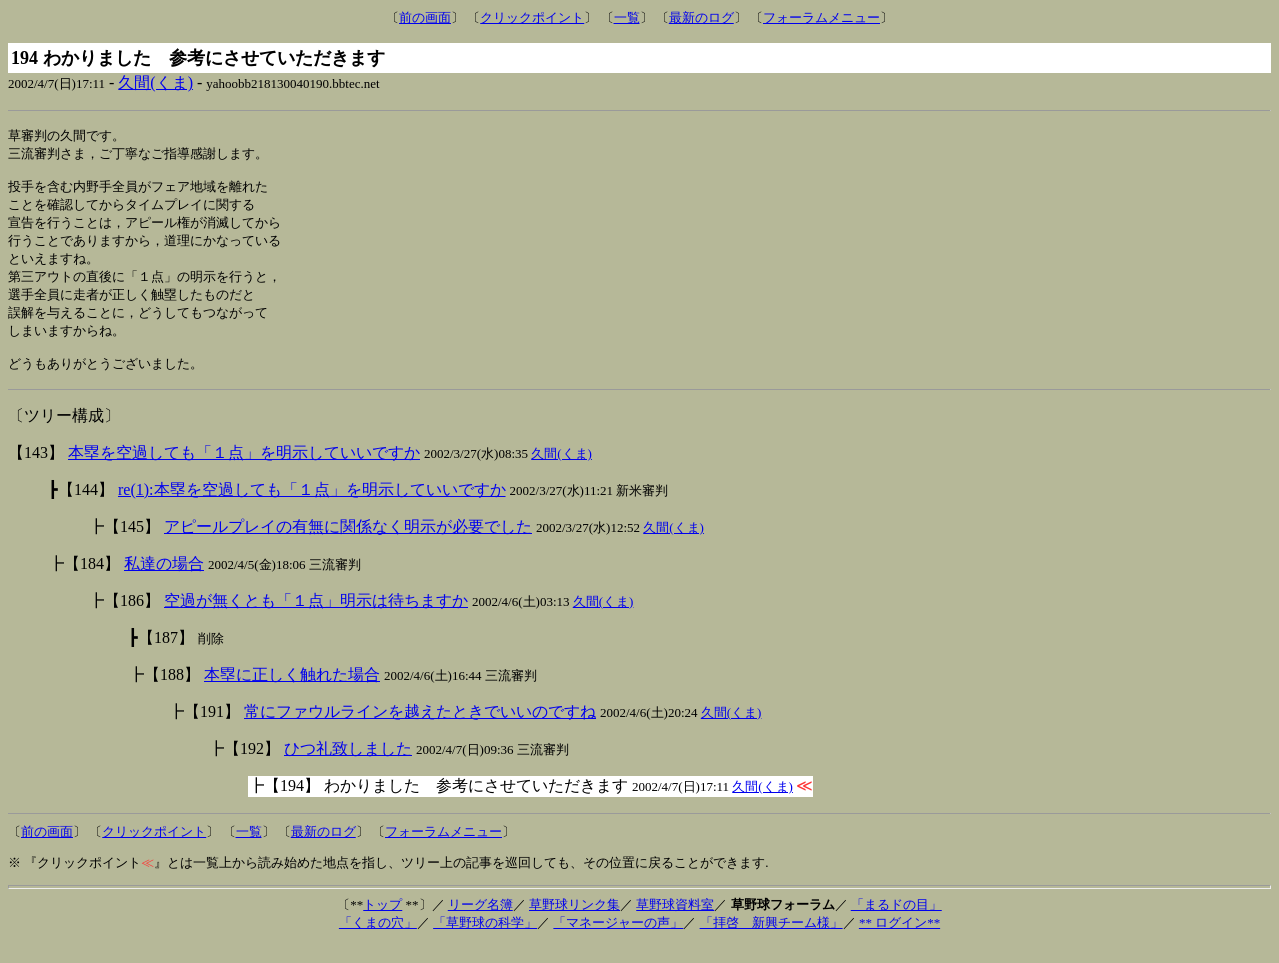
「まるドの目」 (896, 922)
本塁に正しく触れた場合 (292, 692)
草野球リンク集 (574, 922)
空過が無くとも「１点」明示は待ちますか (316, 618)
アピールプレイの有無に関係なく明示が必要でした (348, 544)
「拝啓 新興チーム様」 (771, 940)
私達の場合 (164, 581)
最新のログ (701, 17)
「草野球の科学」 (485, 940)
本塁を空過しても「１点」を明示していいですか (244, 470)
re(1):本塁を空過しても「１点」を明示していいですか (312, 507)
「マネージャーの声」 (618, 940)
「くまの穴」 (378, 940)
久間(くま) (155, 82)
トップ (382, 922)
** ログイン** (899, 940)
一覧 (627, 17)
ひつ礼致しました (348, 766)
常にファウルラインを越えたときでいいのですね (420, 729)
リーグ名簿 (480, 922)
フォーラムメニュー (821, 17)
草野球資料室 (675, 922)
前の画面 (425, 17)
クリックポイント (532, 17)
